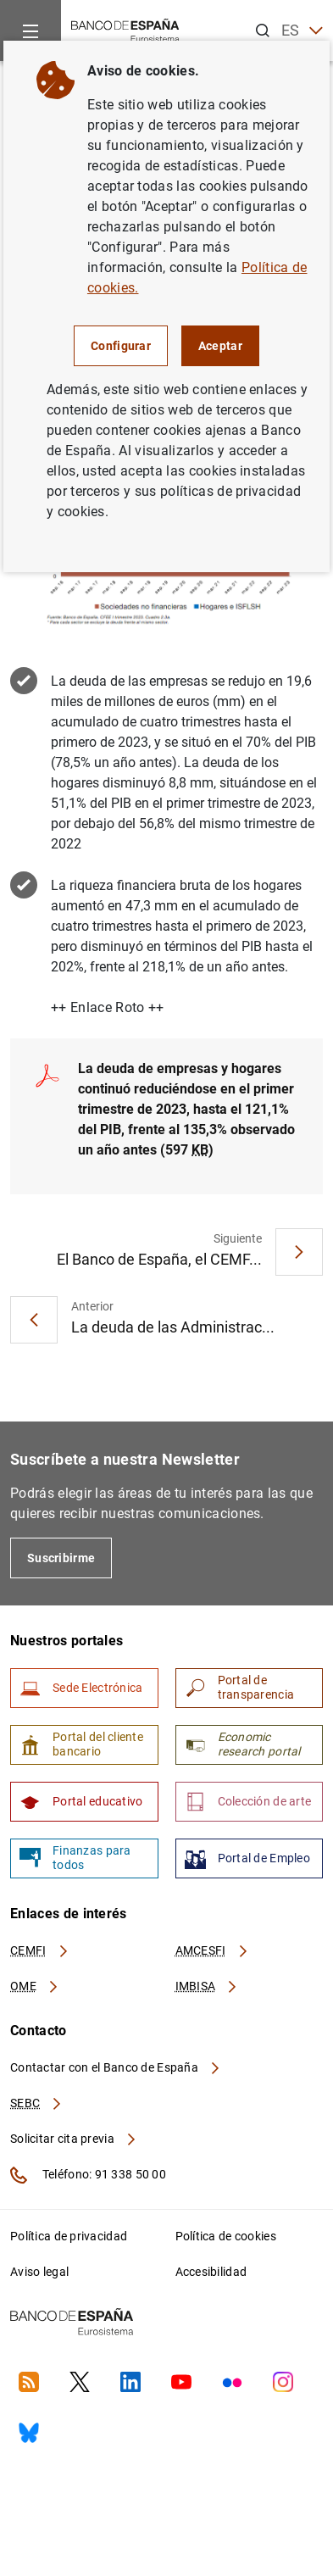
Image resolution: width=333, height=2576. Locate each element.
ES (302, 31)
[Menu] (30, 30)
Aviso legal (39, 2271)
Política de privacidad (68, 2236)
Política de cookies (225, 2236)
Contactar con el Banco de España (116, 2067)
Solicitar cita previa (73, 2138)
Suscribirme (61, 1558)
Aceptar (220, 346)
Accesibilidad (211, 2271)
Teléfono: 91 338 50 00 (88, 2175)
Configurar (121, 346)
